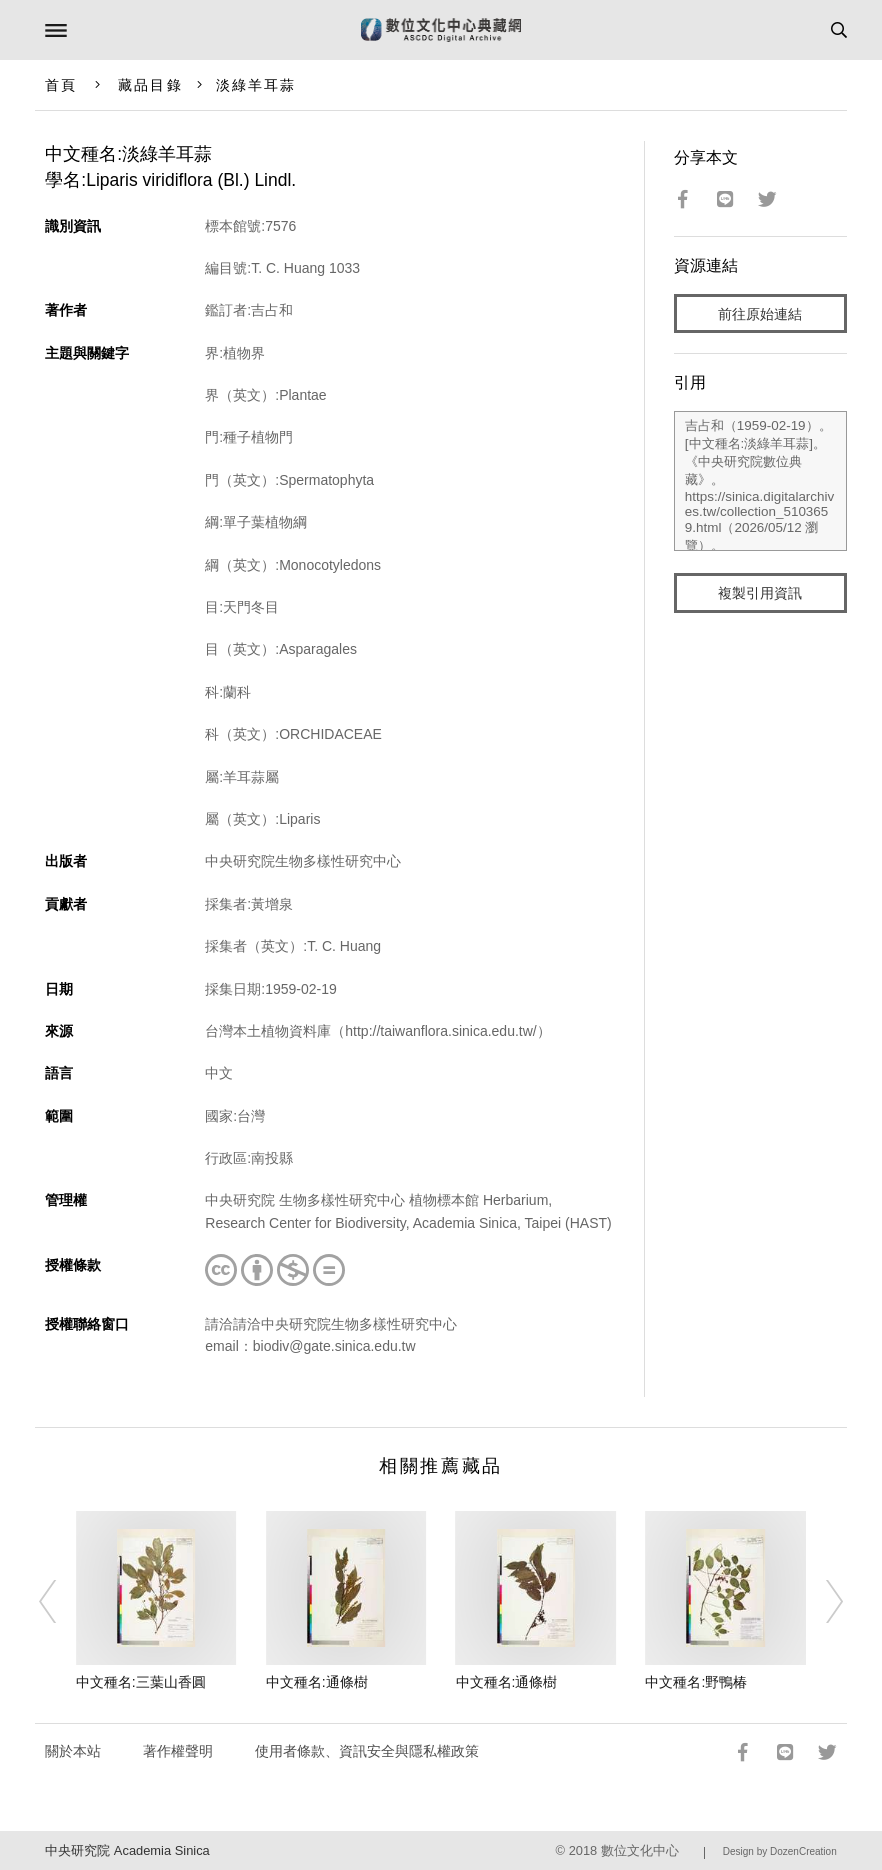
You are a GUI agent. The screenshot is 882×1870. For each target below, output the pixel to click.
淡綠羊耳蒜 (256, 85)
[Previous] (61, 1602)
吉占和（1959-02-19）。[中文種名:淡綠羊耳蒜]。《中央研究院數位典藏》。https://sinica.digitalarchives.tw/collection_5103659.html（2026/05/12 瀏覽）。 (760, 481)
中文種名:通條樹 (317, 1682)
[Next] (821, 1602)
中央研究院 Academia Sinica (127, 1850)
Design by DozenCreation (780, 1851)
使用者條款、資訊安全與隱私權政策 (367, 1751)
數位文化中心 (640, 1850)
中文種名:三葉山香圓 (141, 1682)
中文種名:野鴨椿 (696, 1682)
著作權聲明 (178, 1751)
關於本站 (73, 1751)
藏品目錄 (150, 85)
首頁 (61, 85)
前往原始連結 (760, 314)
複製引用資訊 (760, 593)
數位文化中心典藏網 (441, 30)
